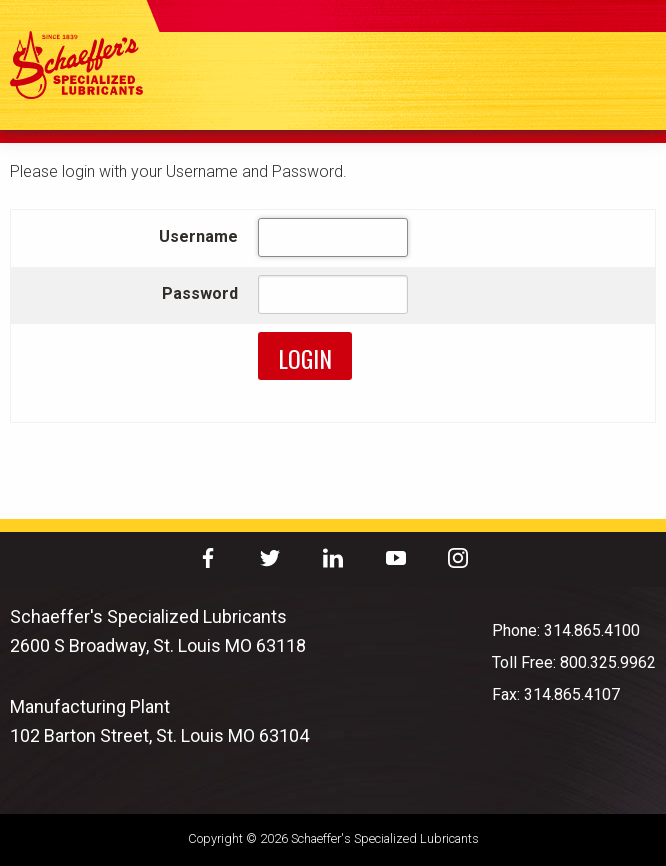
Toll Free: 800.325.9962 (574, 662)
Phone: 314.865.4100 (566, 630)
